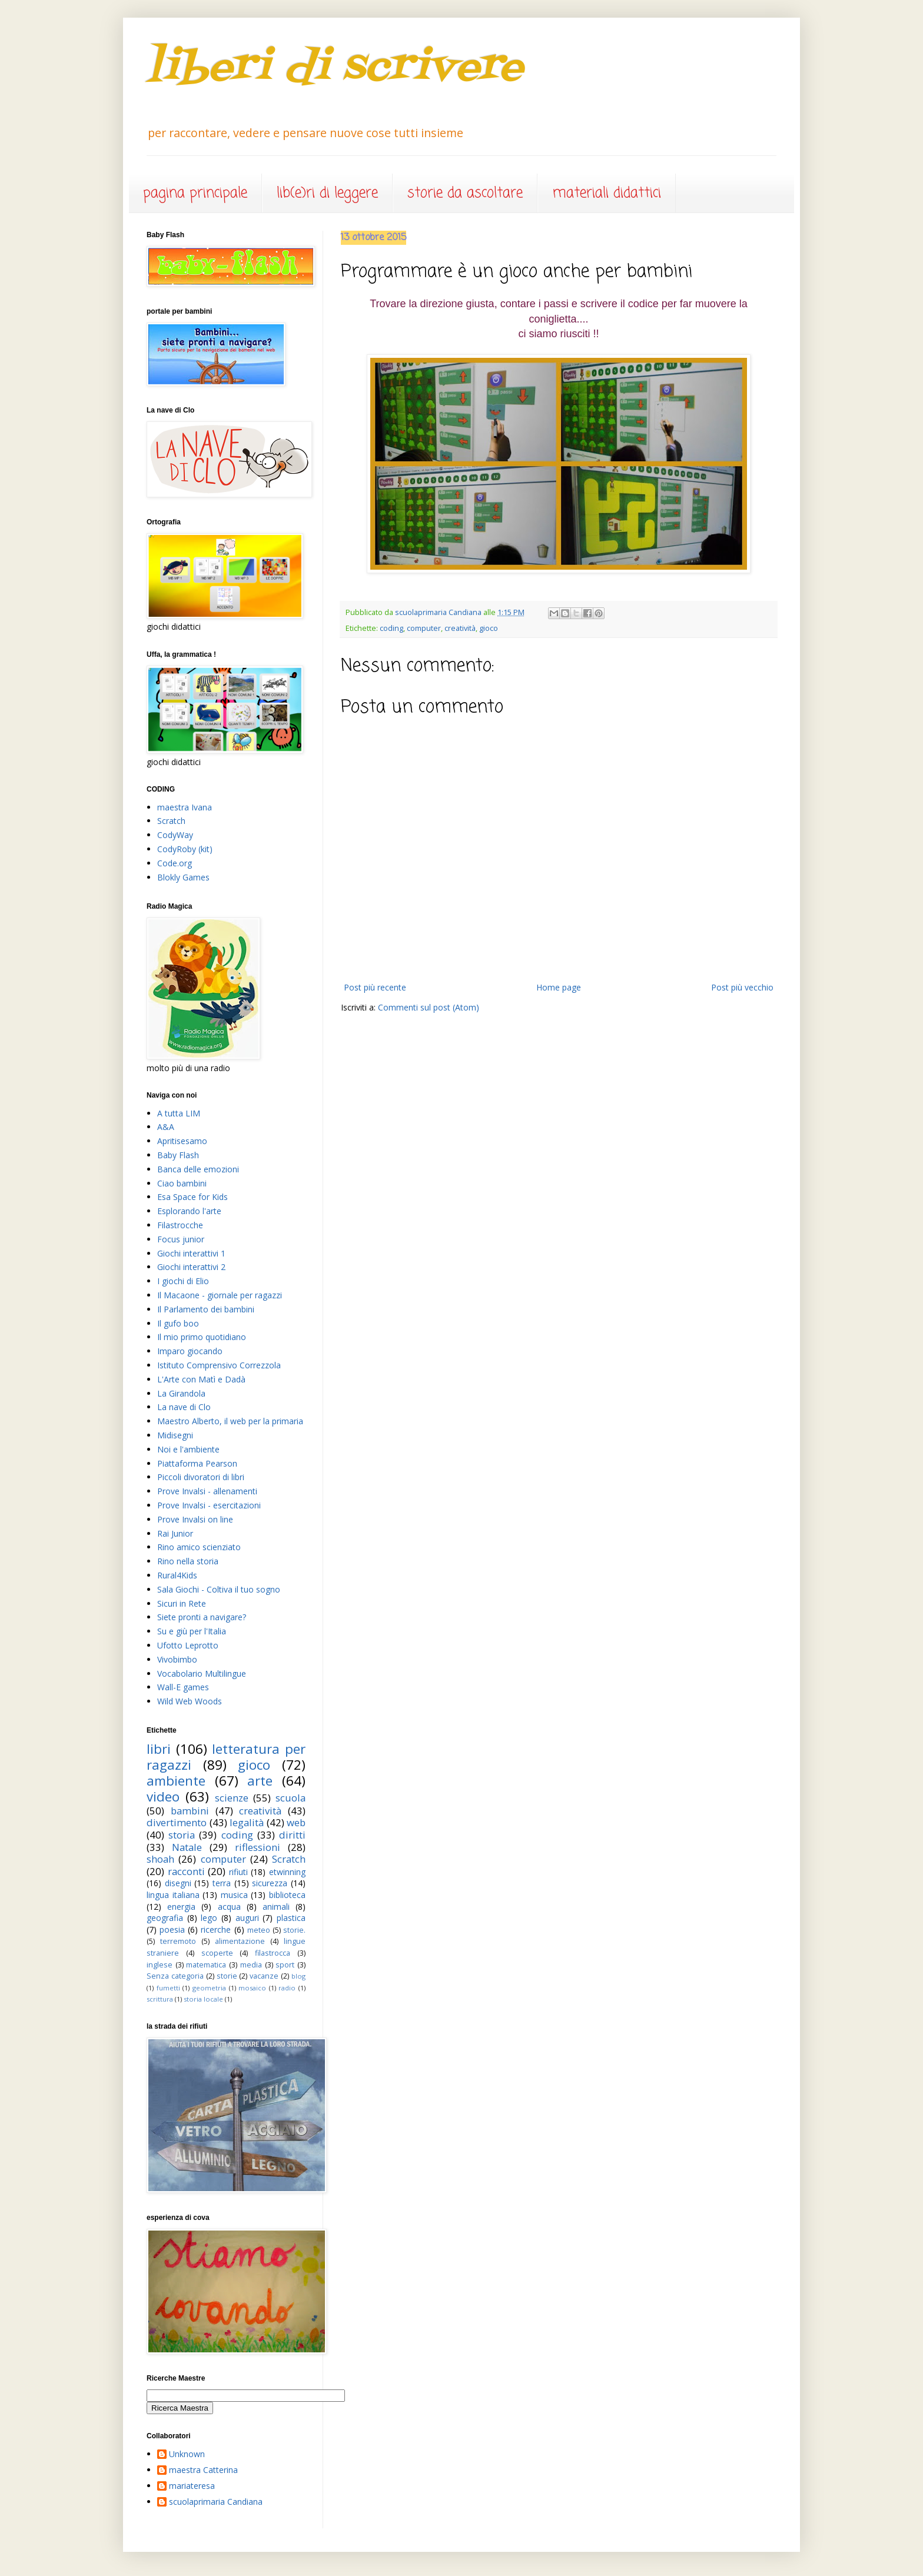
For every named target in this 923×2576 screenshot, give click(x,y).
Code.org (174, 863)
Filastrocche (180, 1225)
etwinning (287, 1871)
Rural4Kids (177, 1575)
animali (276, 1906)
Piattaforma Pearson (197, 1463)
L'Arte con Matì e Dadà (201, 1379)
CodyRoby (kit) (185, 849)
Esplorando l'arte (189, 1210)
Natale (187, 1847)
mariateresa (192, 2486)
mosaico (252, 1987)
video (163, 1796)
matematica (206, 1965)
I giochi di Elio (183, 1281)
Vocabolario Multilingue (201, 1673)
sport (284, 1965)
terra (222, 1883)
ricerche (216, 1929)
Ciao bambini (182, 1183)
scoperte (217, 1953)
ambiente (176, 1780)
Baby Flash (178, 1155)
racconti (186, 1871)
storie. (294, 1930)
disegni (178, 1883)
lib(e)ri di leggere (327, 193)
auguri (247, 1917)
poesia (172, 1929)
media (251, 1965)
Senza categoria (175, 1976)
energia (181, 1906)
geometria (209, 1987)
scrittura (160, 1999)
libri (159, 1749)
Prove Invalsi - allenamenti (207, 1491)
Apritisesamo (182, 1140)
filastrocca (272, 1953)
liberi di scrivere (335, 67)
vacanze (264, 1976)
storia (181, 1835)
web (296, 1822)
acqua (229, 1906)
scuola (290, 1797)
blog (298, 1976)
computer (424, 628)
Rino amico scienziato (199, 1547)
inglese (159, 1965)
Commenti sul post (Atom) (428, 1007)
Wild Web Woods (189, 1701)
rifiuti (238, 1871)
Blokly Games (183, 877)
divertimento (177, 1822)
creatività (460, 628)
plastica (291, 1917)
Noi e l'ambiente (188, 1449)
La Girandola (181, 1393)
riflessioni (257, 1847)
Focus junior (180, 1239)
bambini (190, 1810)
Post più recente (375, 987)
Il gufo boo (178, 1323)
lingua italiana (173, 1894)
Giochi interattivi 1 (191, 1253)
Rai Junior (175, 1533)
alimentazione (240, 1941)
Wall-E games (183, 1687)
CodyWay (175, 834)
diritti (292, 1835)
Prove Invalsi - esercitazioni (209, 1505)
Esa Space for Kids (192, 1196)
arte (260, 1780)
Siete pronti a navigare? (201, 1617)
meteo (258, 1930)
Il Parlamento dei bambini (205, 1309)
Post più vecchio (742, 987)
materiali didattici (606, 193)
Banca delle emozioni (198, 1169)
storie (227, 1976)
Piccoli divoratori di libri (200, 1477)
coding (391, 628)
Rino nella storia (187, 1561)
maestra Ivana (184, 807)
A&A (165, 1126)
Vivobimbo (177, 1659)
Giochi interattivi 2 (191, 1266)
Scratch (171, 820)
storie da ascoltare (465, 193)
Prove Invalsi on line (195, 1519)
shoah (160, 1859)
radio (287, 1987)
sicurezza (269, 1883)
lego (209, 1917)
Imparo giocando (190, 1351)
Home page (558, 987)
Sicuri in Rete (181, 1603)
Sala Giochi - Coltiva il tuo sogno (218, 1589)
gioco (488, 628)
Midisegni (175, 1435)
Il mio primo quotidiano (201, 1336)
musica (234, 1894)
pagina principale (195, 193)
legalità (247, 1822)
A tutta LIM (178, 1113)
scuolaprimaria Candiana (216, 2502)
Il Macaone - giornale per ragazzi (219, 1295)
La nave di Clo (184, 1406)
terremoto (178, 1941)
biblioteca (287, 1894)
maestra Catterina (203, 2470)
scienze (231, 1797)
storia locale (203, 1999)
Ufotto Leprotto (187, 1645)
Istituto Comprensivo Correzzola (219, 1365)
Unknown (187, 2454)
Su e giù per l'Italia (191, 1631)
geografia (165, 1917)
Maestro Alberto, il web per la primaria (230, 1421)
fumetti (168, 1987)
